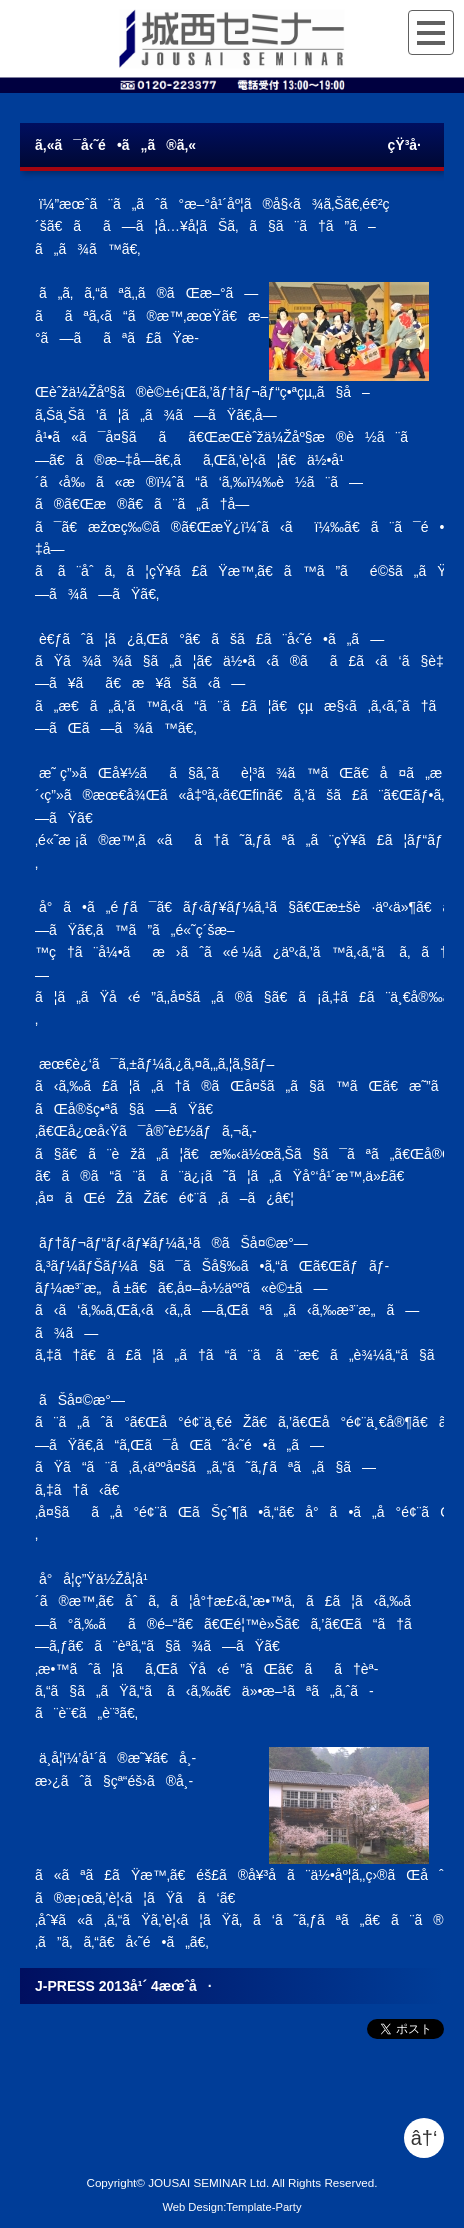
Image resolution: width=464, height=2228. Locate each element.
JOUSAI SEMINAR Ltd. (208, 2182)
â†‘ (424, 2138)
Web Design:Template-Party (231, 2207)
